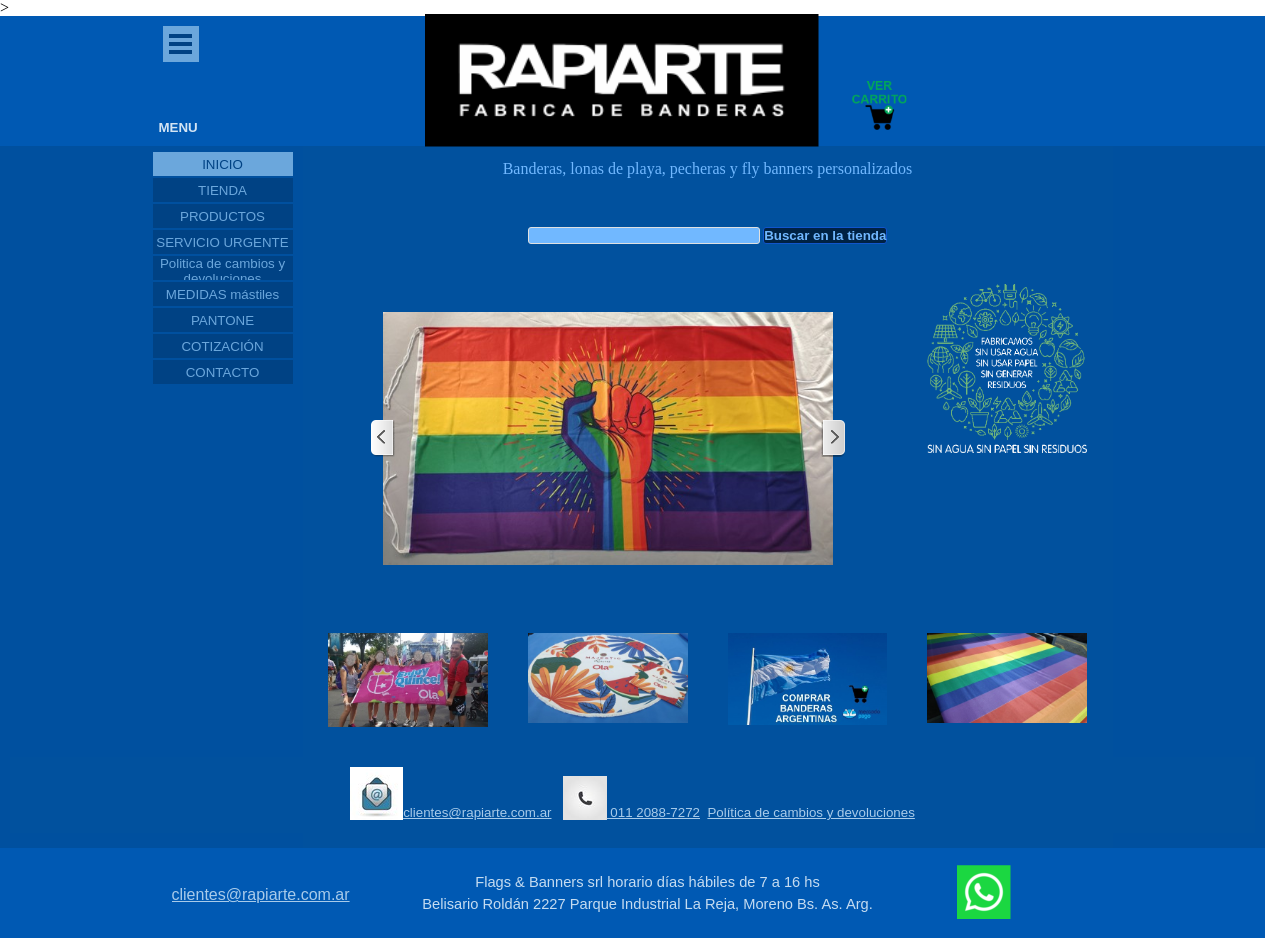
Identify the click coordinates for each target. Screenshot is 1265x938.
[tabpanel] (708, 179)
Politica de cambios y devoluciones (222, 271)
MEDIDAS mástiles (222, 294)
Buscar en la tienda (825, 235)
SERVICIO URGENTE (222, 242)
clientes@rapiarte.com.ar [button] (450, 793)
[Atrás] (383, 438)
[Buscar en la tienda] (644, 235)
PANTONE (222, 320)
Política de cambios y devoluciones (810, 812)
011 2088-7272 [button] (631, 798)
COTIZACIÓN (222, 346)
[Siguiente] (833, 438)
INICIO (222, 164)
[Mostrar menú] (181, 44)
